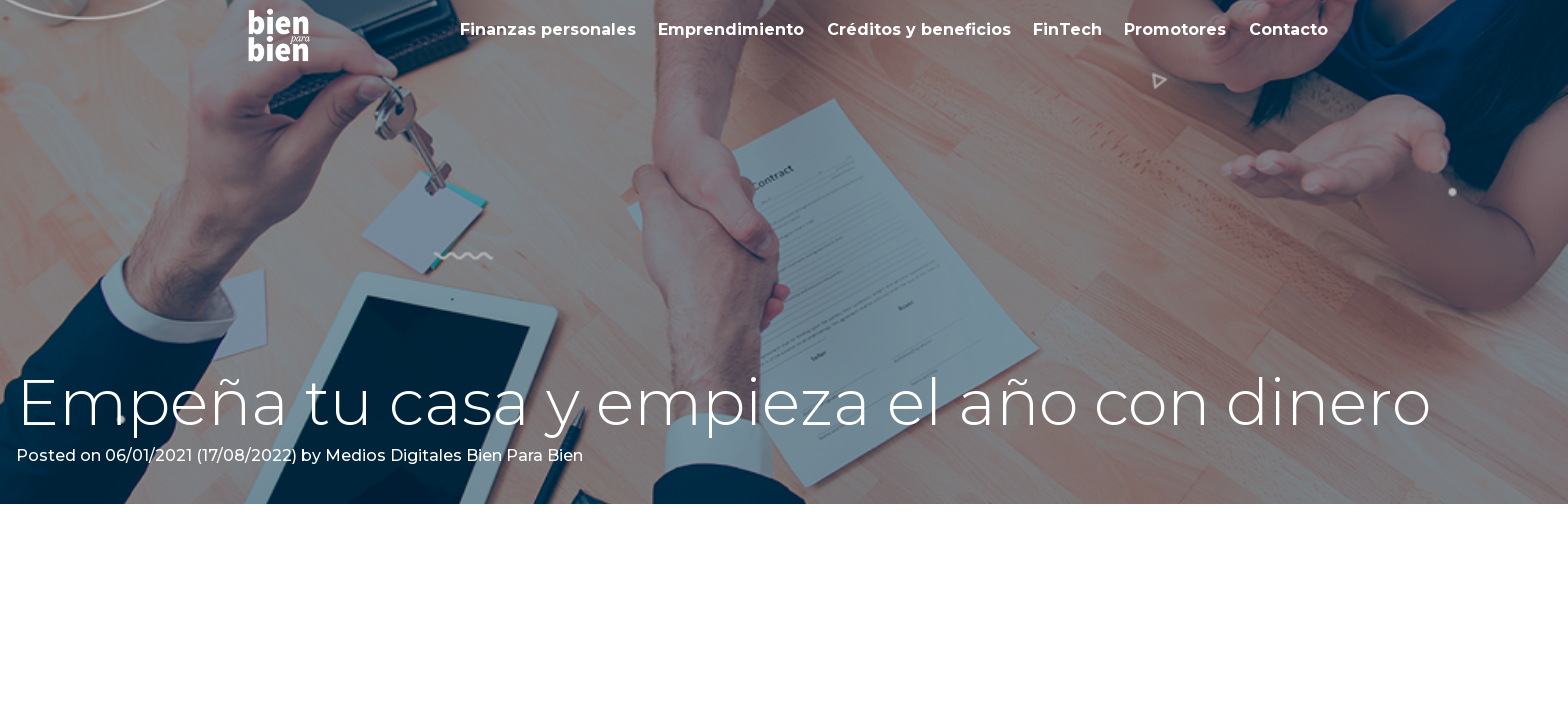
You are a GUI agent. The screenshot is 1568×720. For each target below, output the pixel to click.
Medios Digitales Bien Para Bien (452, 455)
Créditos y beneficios (919, 29)
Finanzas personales (548, 29)
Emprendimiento (731, 29)
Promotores (1175, 29)
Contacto (1288, 29)
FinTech (1067, 29)
